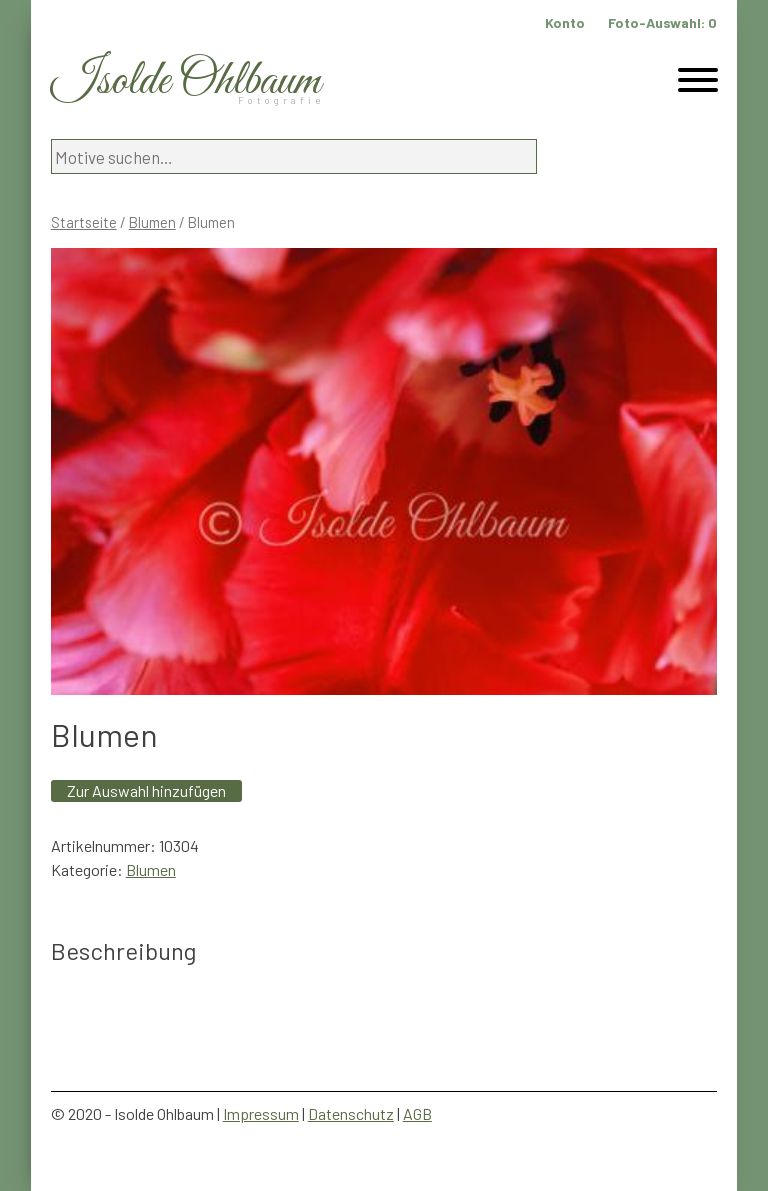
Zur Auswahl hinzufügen (146, 790)
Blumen (152, 222)
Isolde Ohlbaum (186, 81)
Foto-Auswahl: (662, 22)
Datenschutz (351, 1113)
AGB (417, 1113)
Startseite (84, 222)
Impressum (261, 1113)
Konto (565, 22)
